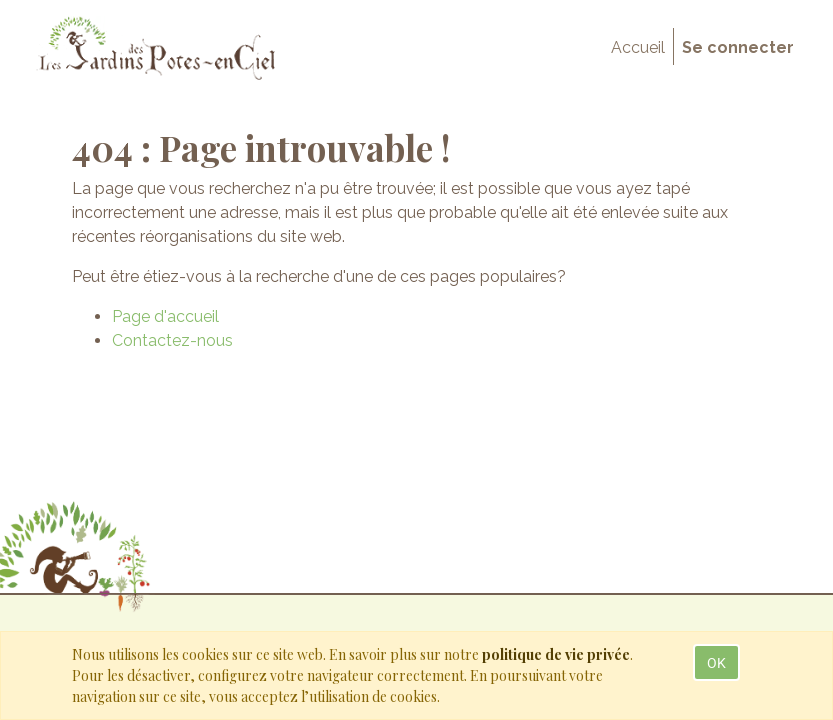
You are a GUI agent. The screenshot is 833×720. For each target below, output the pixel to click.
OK (716, 662)
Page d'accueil (165, 316)
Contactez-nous (172, 340)
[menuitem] (638, 48)
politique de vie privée (556, 654)
